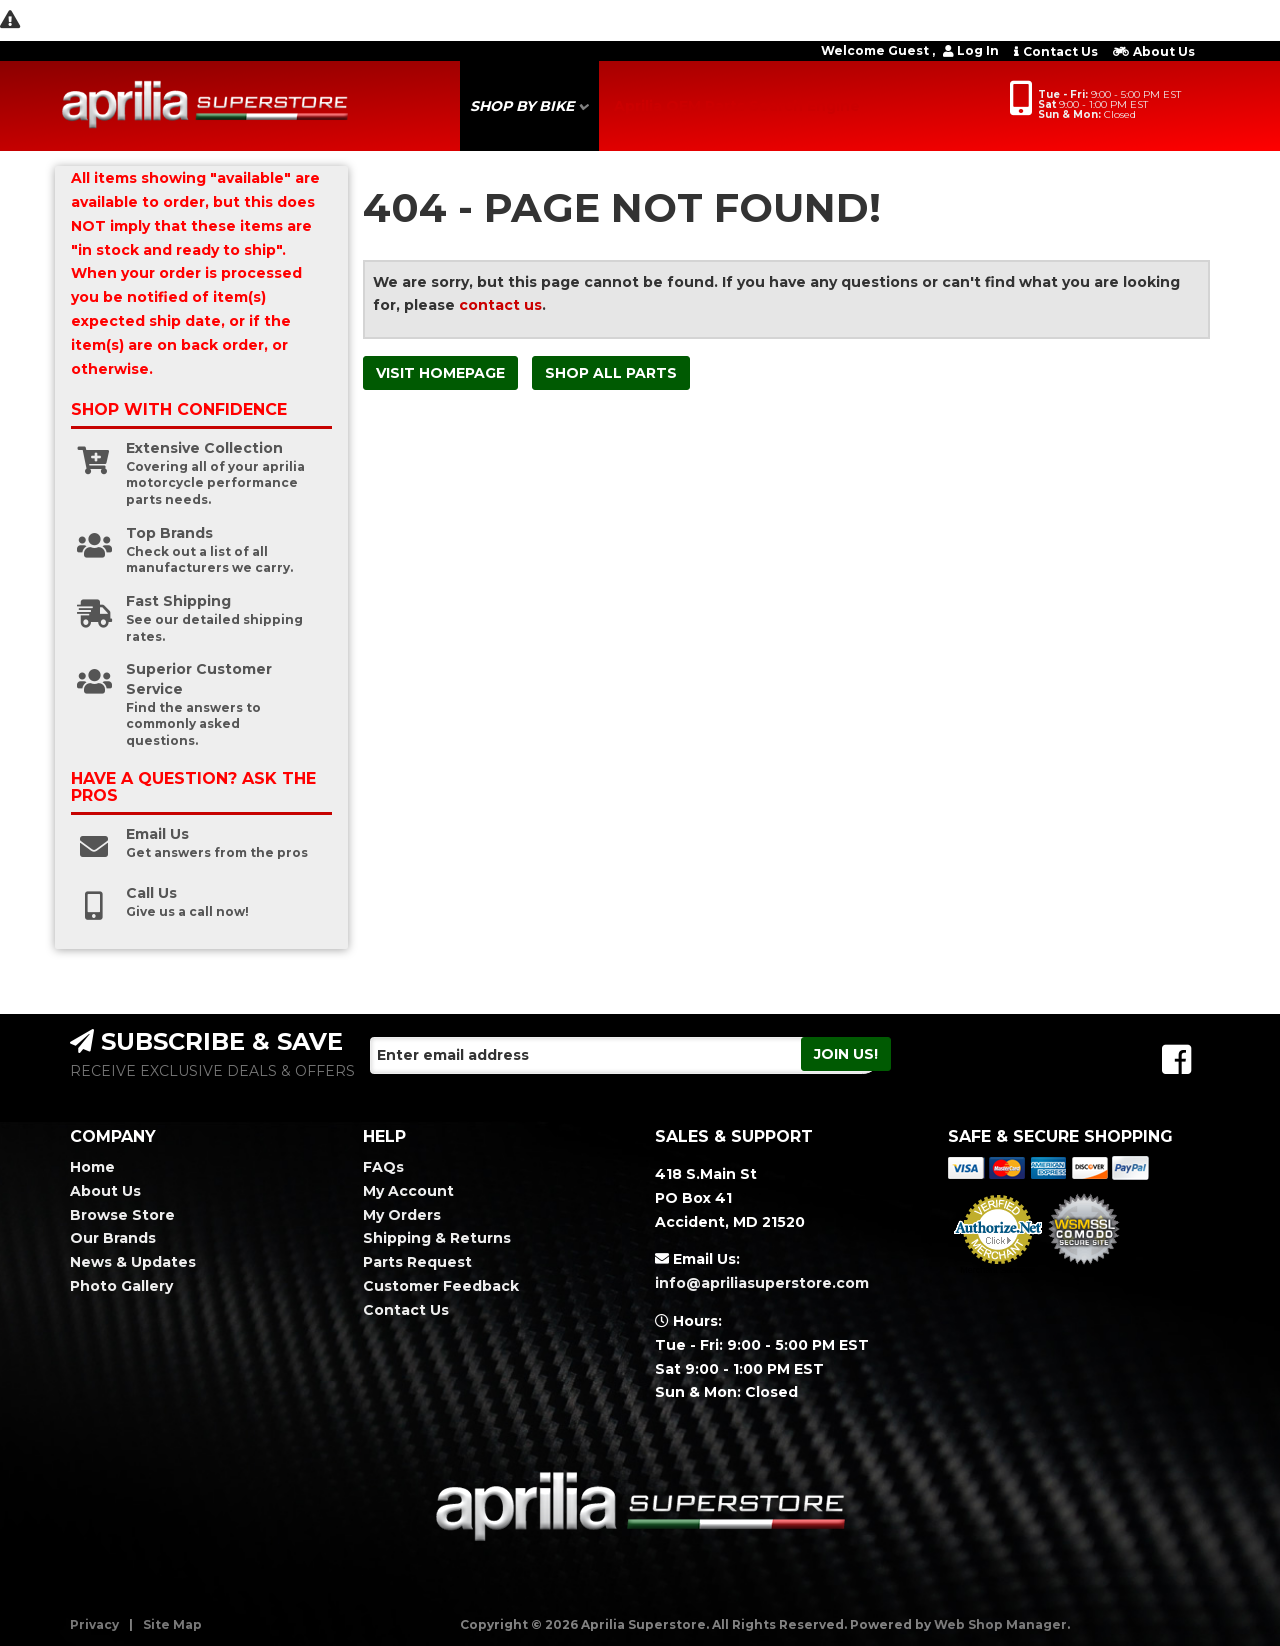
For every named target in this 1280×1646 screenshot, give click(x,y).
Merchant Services (997, 1270)
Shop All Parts (611, 373)
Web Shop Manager (1000, 1624)
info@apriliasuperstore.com (762, 1283)
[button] (529, 106)
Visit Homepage (440, 373)
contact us (500, 305)
